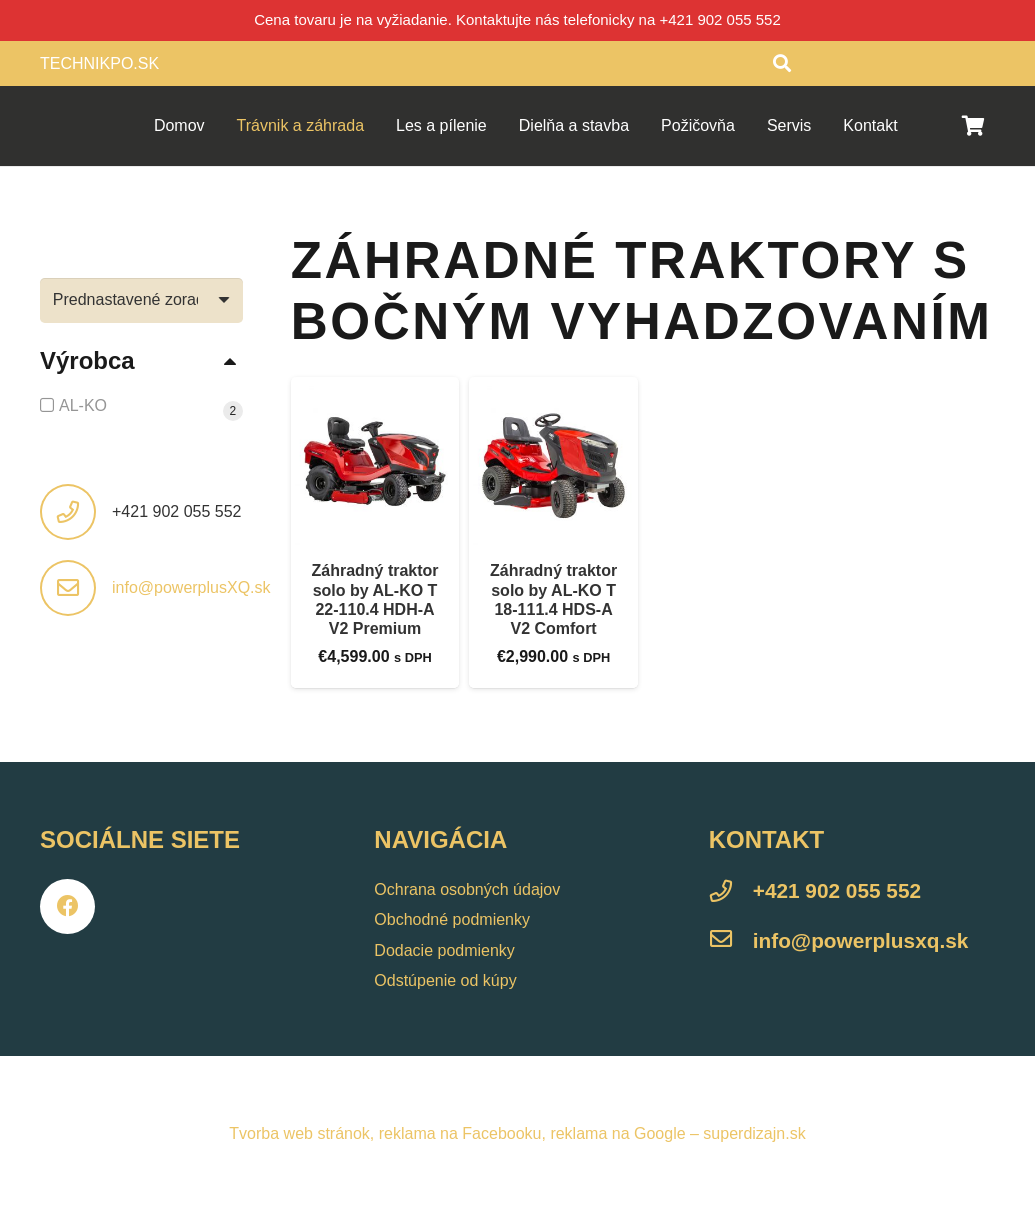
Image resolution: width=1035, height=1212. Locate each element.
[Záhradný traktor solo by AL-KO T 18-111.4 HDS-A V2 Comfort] (553, 461)
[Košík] (973, 126)
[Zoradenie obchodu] (141, 300)
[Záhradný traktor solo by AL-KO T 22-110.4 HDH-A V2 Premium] (375, 461)
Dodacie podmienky (444, 950)
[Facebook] (67, 906)
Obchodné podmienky (452, 919)
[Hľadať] (782, 63)
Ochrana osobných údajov (467, 889)
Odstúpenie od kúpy (445, 980)
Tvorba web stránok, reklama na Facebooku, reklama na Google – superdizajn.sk (517, 1133)
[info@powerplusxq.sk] (731, 942)
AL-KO (83, 405)
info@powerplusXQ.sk (191, 587)
